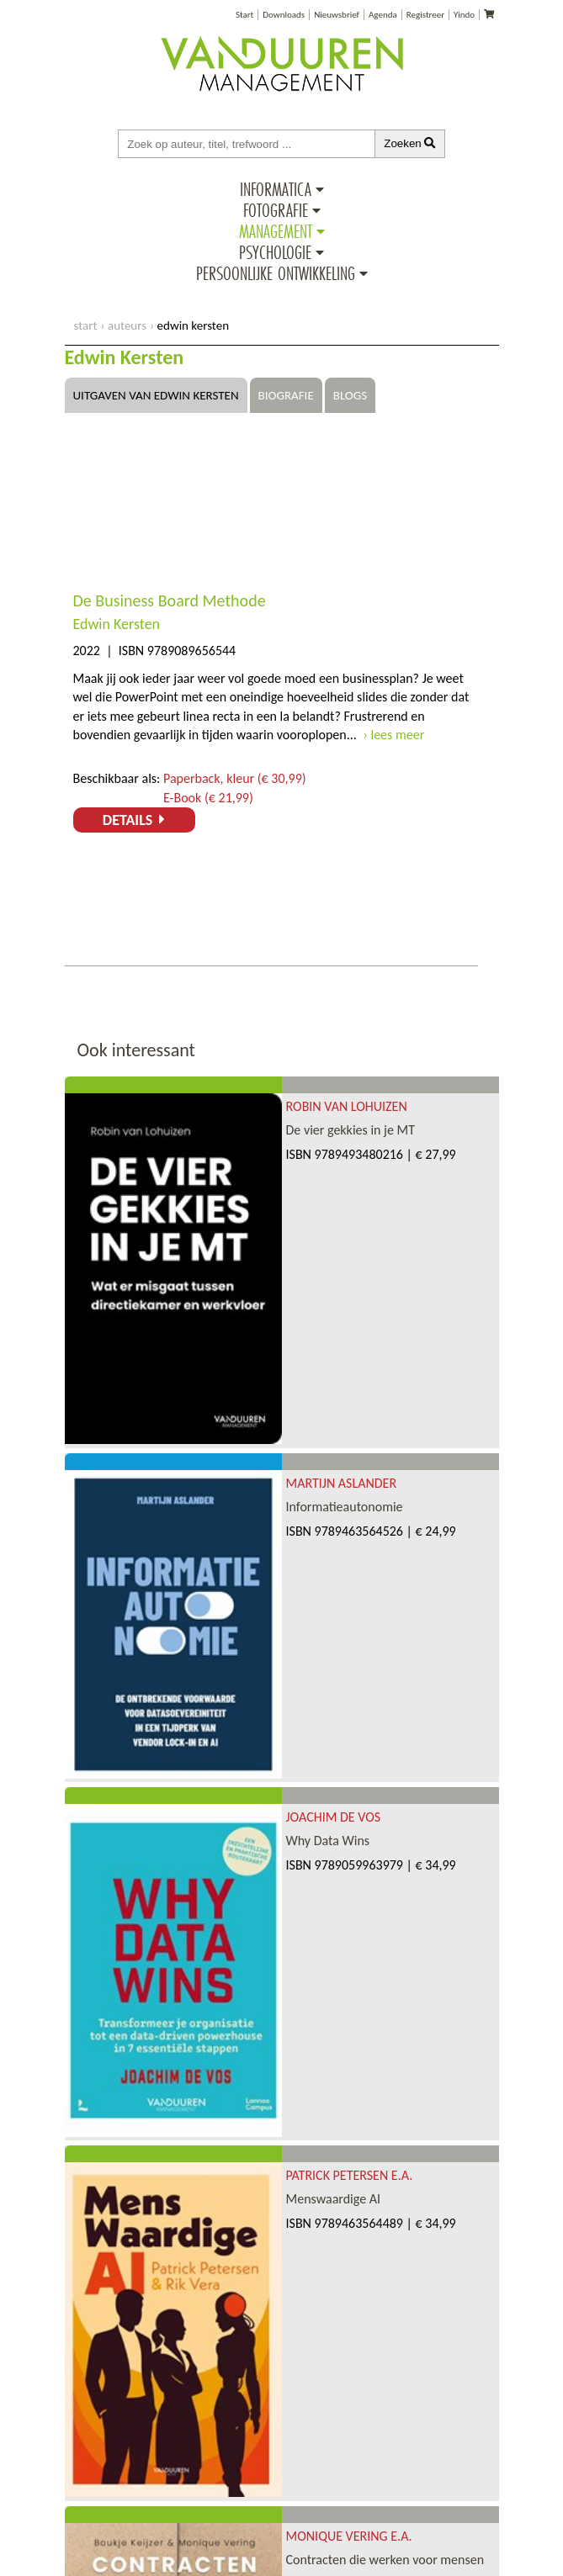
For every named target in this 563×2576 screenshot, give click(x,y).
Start (244, 14)
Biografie (286, 395)
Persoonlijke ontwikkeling (275, 273)
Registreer (425, 14)
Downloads (284, 14)
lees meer (397, 735)
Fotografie (275, 210)
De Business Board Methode (169, 600)
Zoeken (410, 143)
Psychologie (275, 252)
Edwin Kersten (117, 624)
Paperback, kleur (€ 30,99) (234, 778)
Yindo (464, 14)
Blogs (350, 395)
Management (275, 231)
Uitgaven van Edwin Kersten (156, 395)
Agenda (383, 14)
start (86, 325)
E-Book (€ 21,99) (208, 798)
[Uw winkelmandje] (489, 14)
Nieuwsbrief (336, 14)
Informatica (275, 189)
